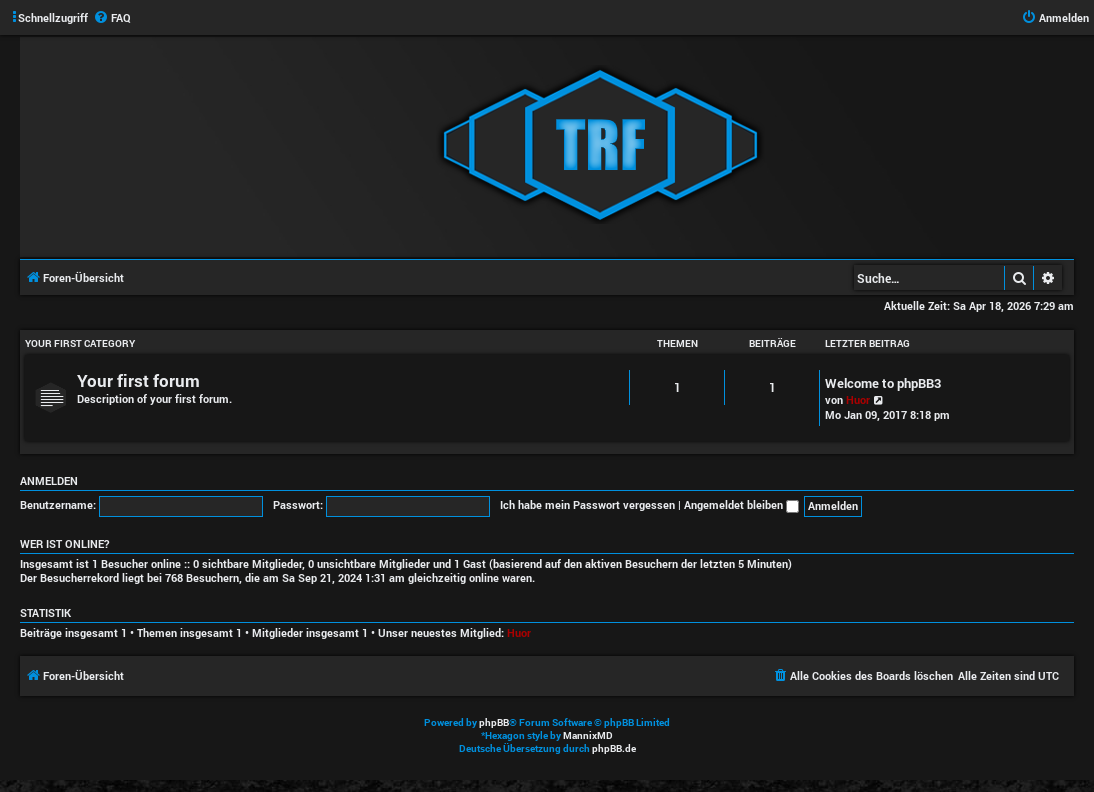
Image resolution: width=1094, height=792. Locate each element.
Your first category (80, 343)
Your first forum (138, 380)
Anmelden (49, 481)
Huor (858, 399)
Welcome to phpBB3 (883, 383)
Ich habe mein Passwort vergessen (587, 504)
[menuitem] (112, 18)
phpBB (494, 722)
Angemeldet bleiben (741, 504)
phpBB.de (614, 748)
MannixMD (588, 735)
